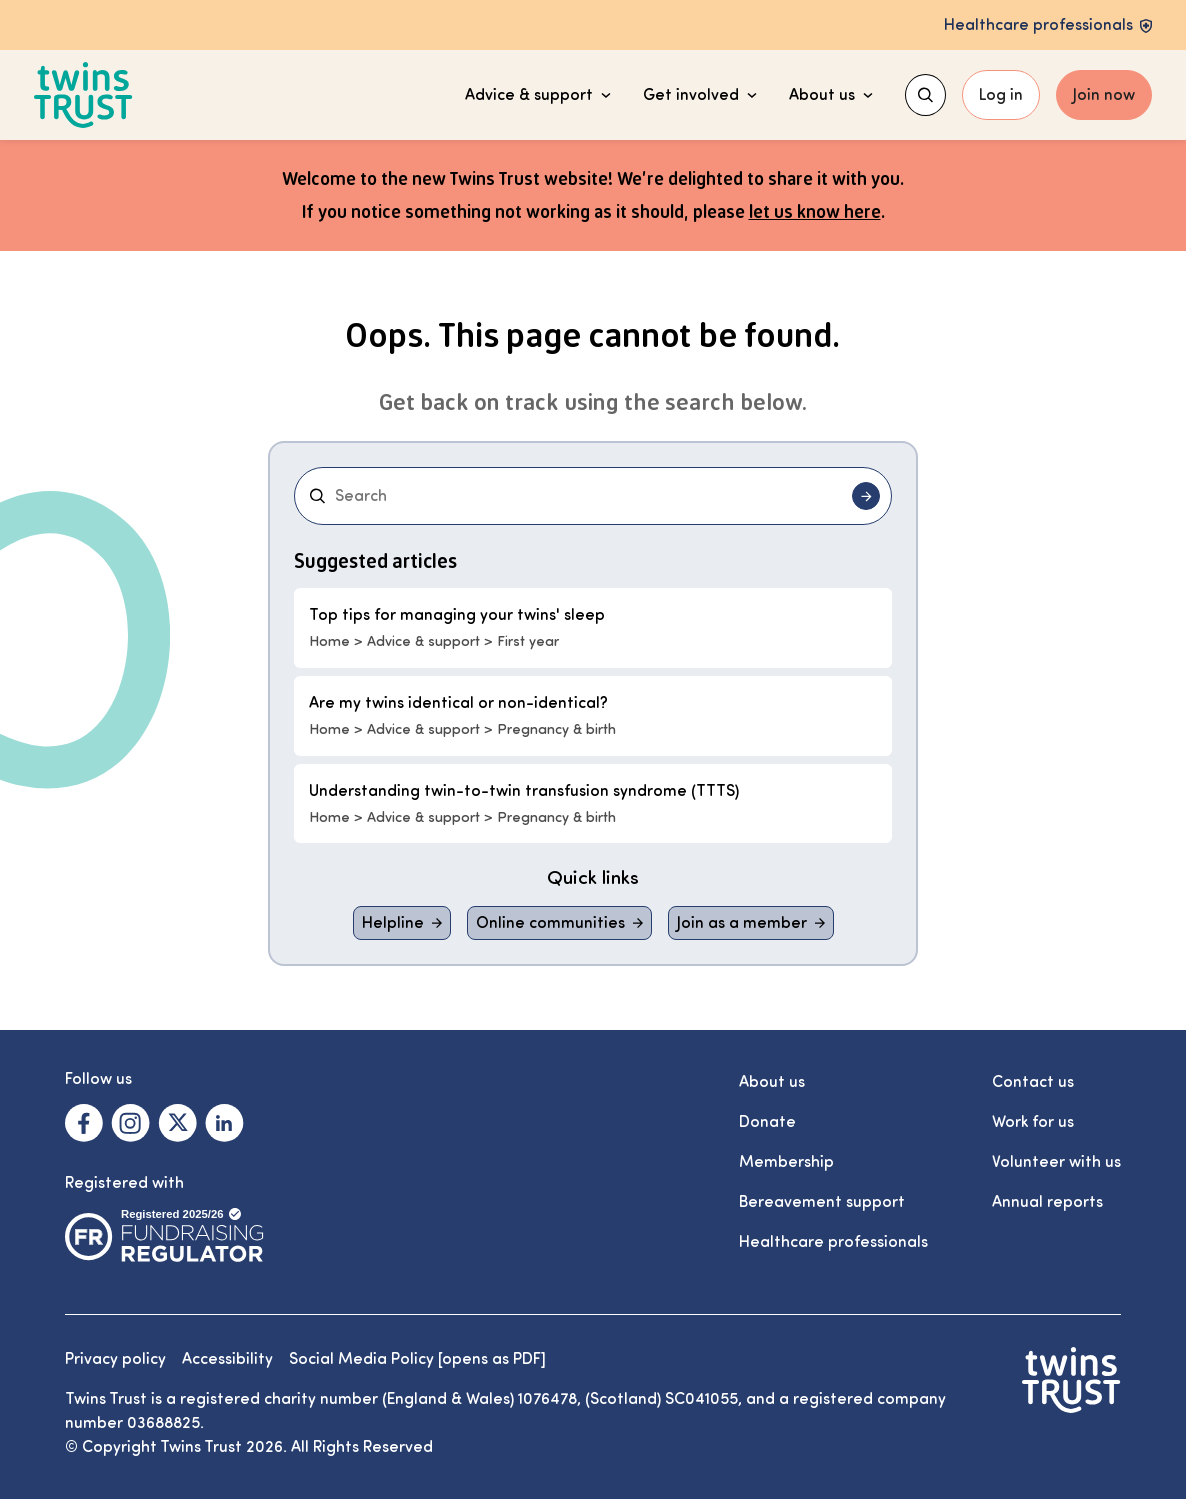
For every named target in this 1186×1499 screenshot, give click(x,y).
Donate (767, 1122)
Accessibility (227, 1359)
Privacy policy (115, 1359)
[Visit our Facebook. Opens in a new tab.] (84, 1123)
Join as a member (742, 923)
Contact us (1033, 1082)
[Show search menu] (925, 95)
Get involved (700, 95)
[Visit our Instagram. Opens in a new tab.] (130, 1123)
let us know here (815, 211)
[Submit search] (866, 496)
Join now (1104, 95)
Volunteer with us (1056, 1162)
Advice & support (538, 95)
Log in (1001, 95)
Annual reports (1047, 1202)
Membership (786, 1162)
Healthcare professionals (833, 1242)
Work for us (1033, 1122)
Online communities (550, 923)
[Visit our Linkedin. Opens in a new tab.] (224, 1123)
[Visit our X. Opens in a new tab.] (177, 1123)
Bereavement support (822, 1202)
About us (831, 95)
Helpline (393, 923)
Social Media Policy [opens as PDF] (417, 1359)
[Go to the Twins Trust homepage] (83, 95)
